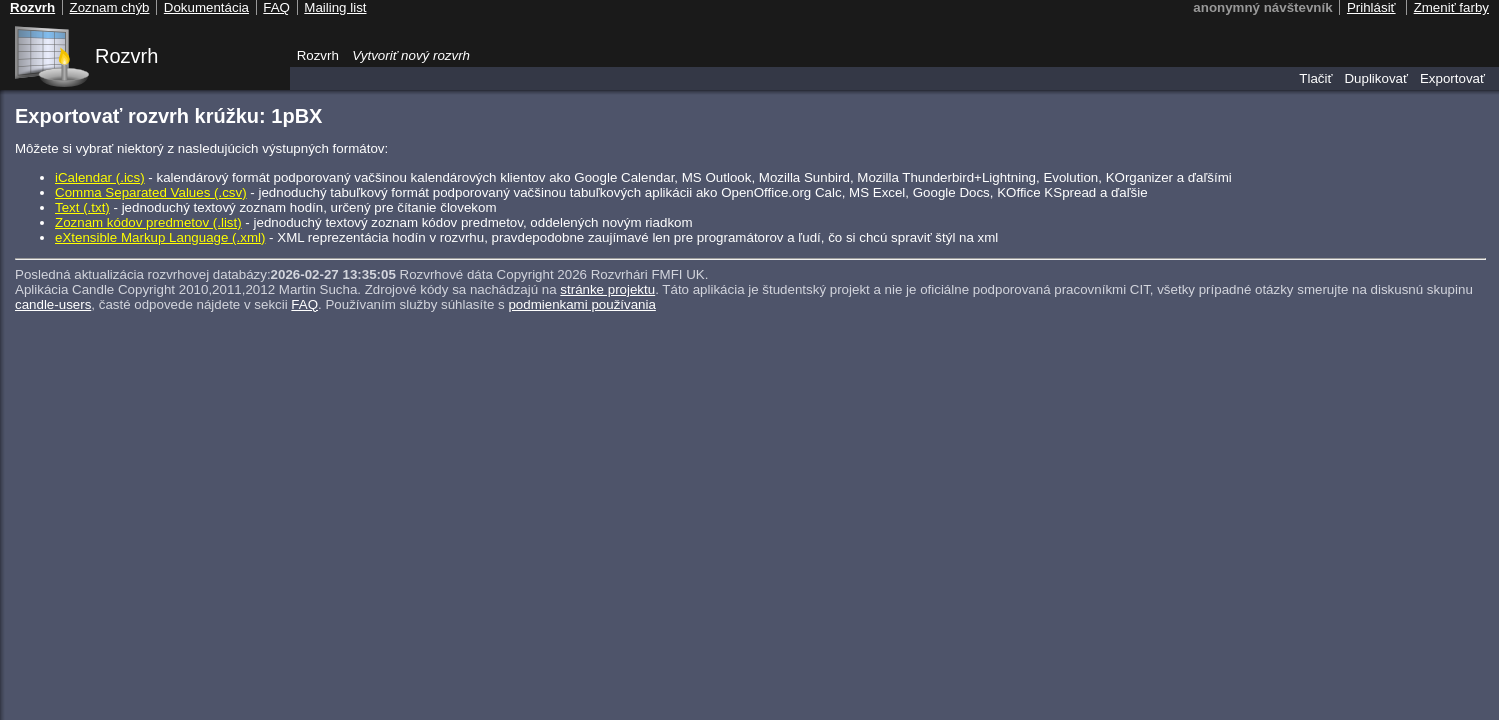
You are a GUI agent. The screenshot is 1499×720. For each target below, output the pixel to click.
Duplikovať (1376, 78)
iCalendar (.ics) (100, 177)
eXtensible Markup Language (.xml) (160, 237)
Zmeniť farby (1451, 7)
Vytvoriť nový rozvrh (411, 55)
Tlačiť (1315, 78)
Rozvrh (126, 56)
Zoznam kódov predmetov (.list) (148, 222)
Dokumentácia (206, 7)
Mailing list (335, 7)
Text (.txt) (82, 207)
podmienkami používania (581, 304)
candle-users (53, 304)
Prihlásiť (1371, 7)
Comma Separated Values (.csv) (151, 192)
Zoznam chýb (109, 7)
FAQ (304, 304)
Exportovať (1452, 78)
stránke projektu (607, 289)
